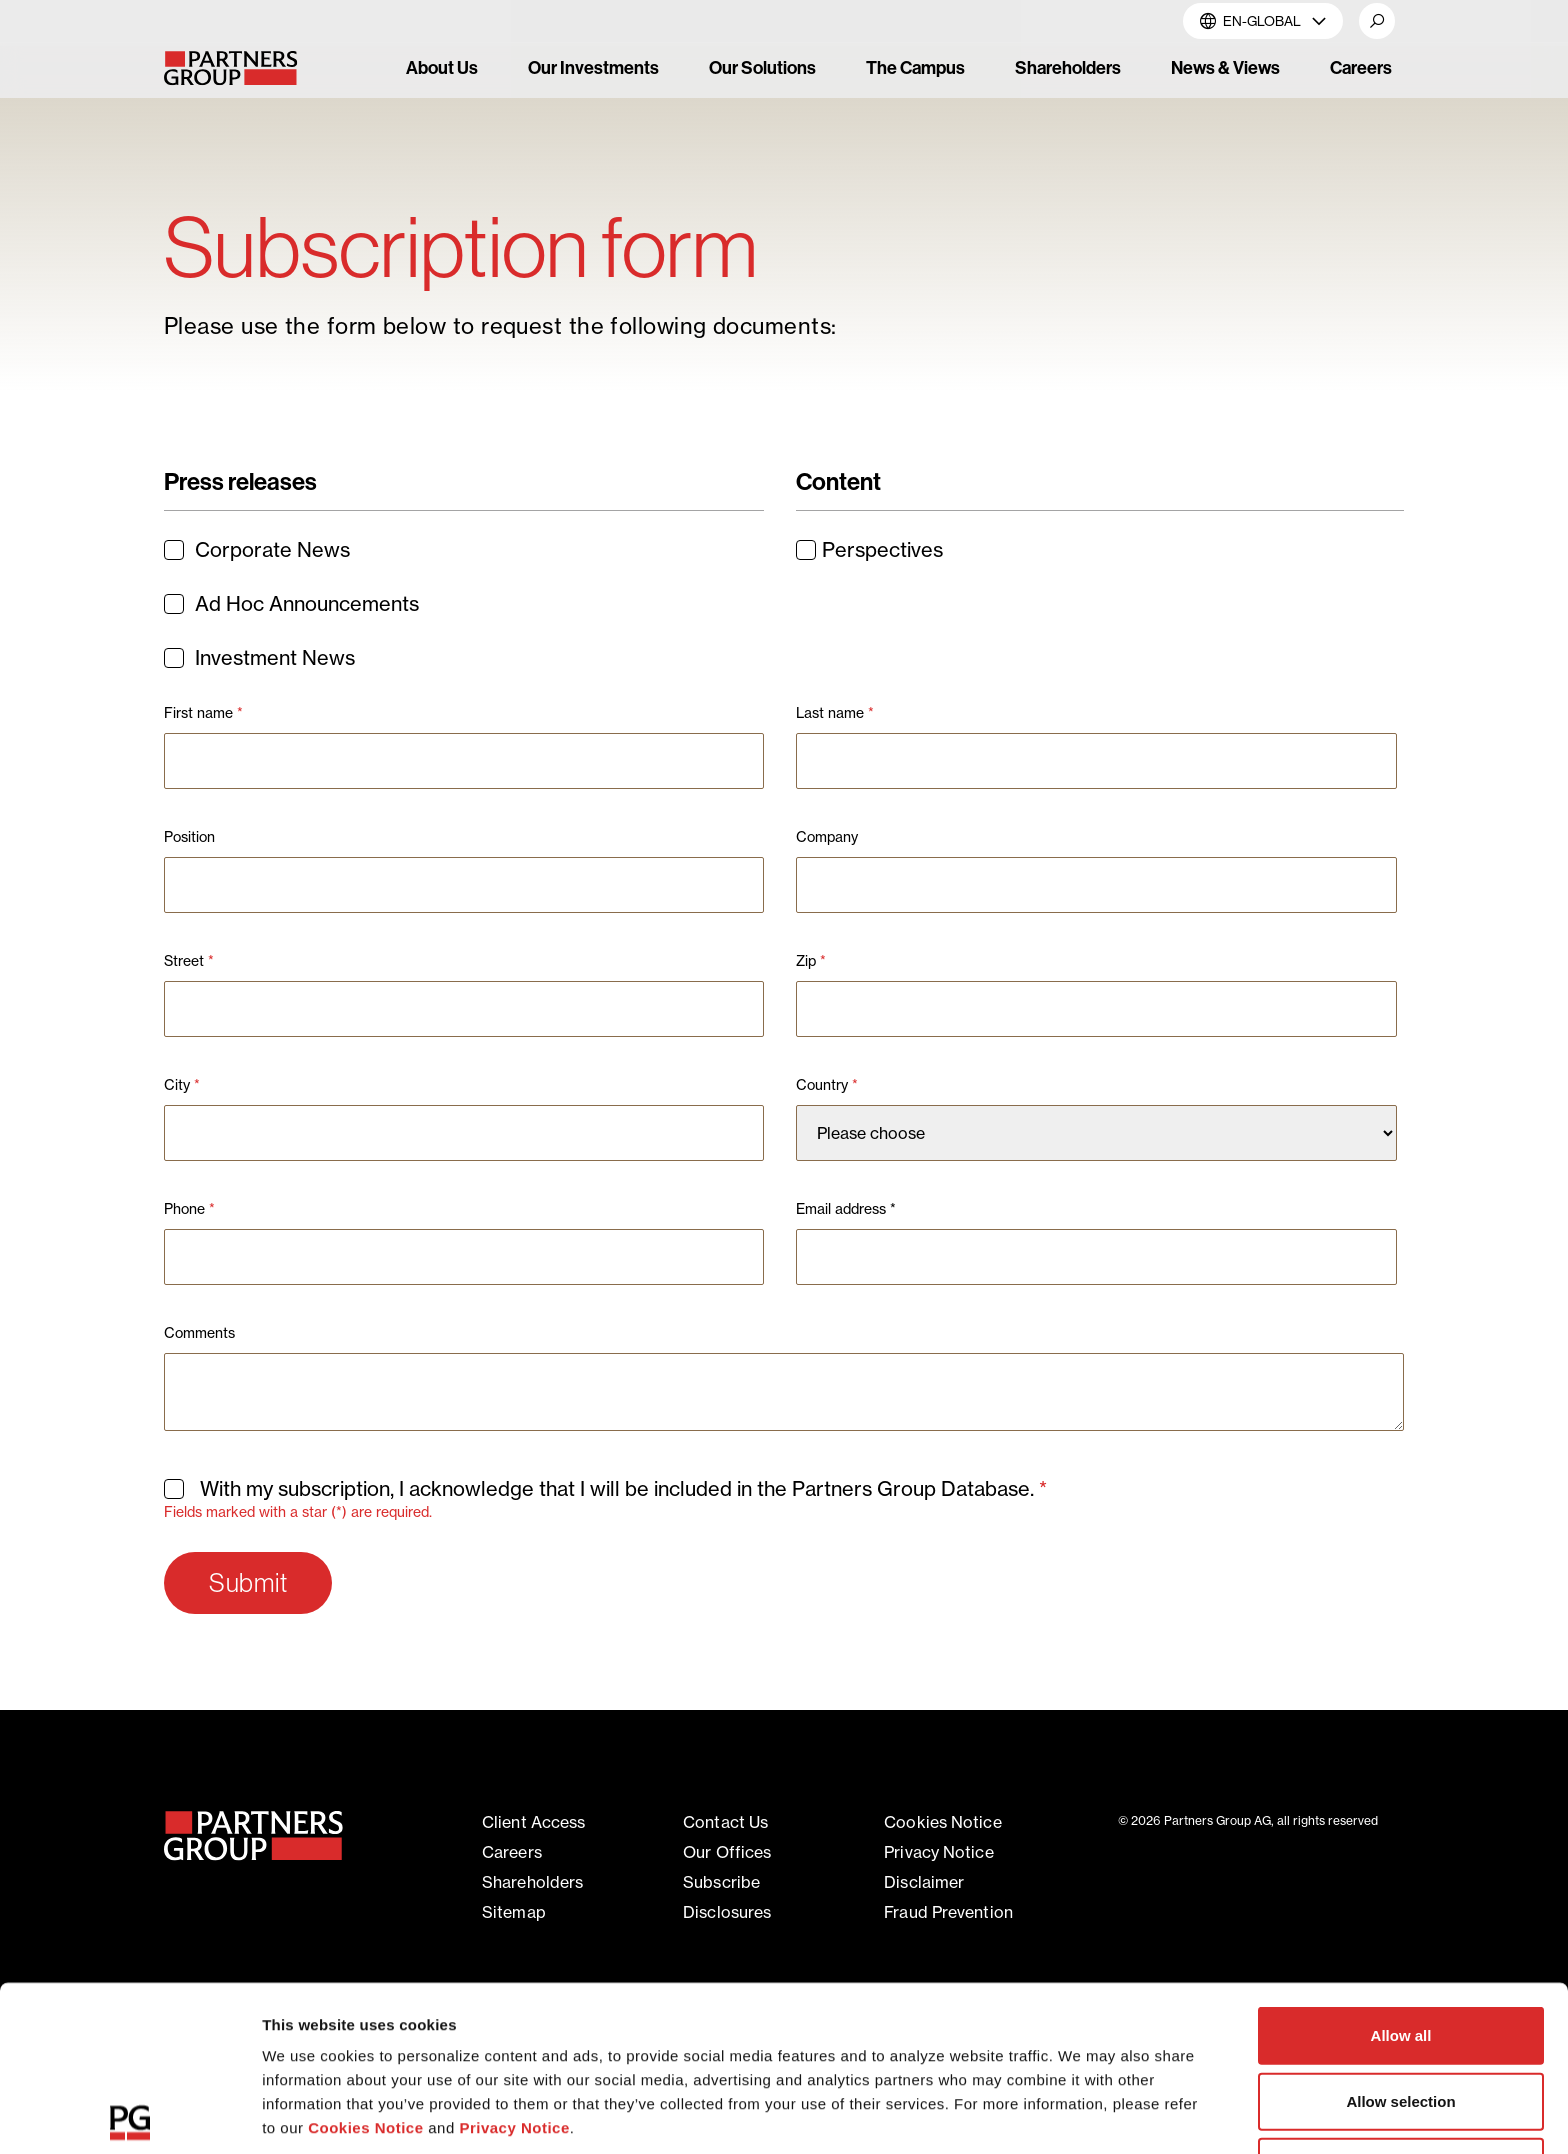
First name (203, 713)
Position (189, 837)
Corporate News (257, 549)
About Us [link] (442, 68)
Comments (199, 1333)
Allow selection (1400, 1929)
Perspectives (869, 549)
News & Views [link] (1225, 68)
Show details (1049, 2114)
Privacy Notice (514, 1956)
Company (827, 837)
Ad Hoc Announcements (292, 603)
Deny (1401, 1995)
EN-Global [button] (1263, 20)
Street (189, 961)
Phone (189, 1209)
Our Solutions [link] (762, 68)
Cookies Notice (365, 1956)
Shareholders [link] (1068, 68)
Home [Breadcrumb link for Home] (186, 176)
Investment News (260, 657)
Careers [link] (1361, 68)
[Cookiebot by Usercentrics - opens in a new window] (129, 2115)
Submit (248, 1583)
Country (827, 1085)
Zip (811, 961)
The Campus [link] (915, 68)
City (182, 1085)
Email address (846, 1209)
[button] (1377, 21)
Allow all (1401, 1864)
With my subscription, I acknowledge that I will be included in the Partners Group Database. (608, 1488)
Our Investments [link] (593, 68)
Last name (835, 713)
